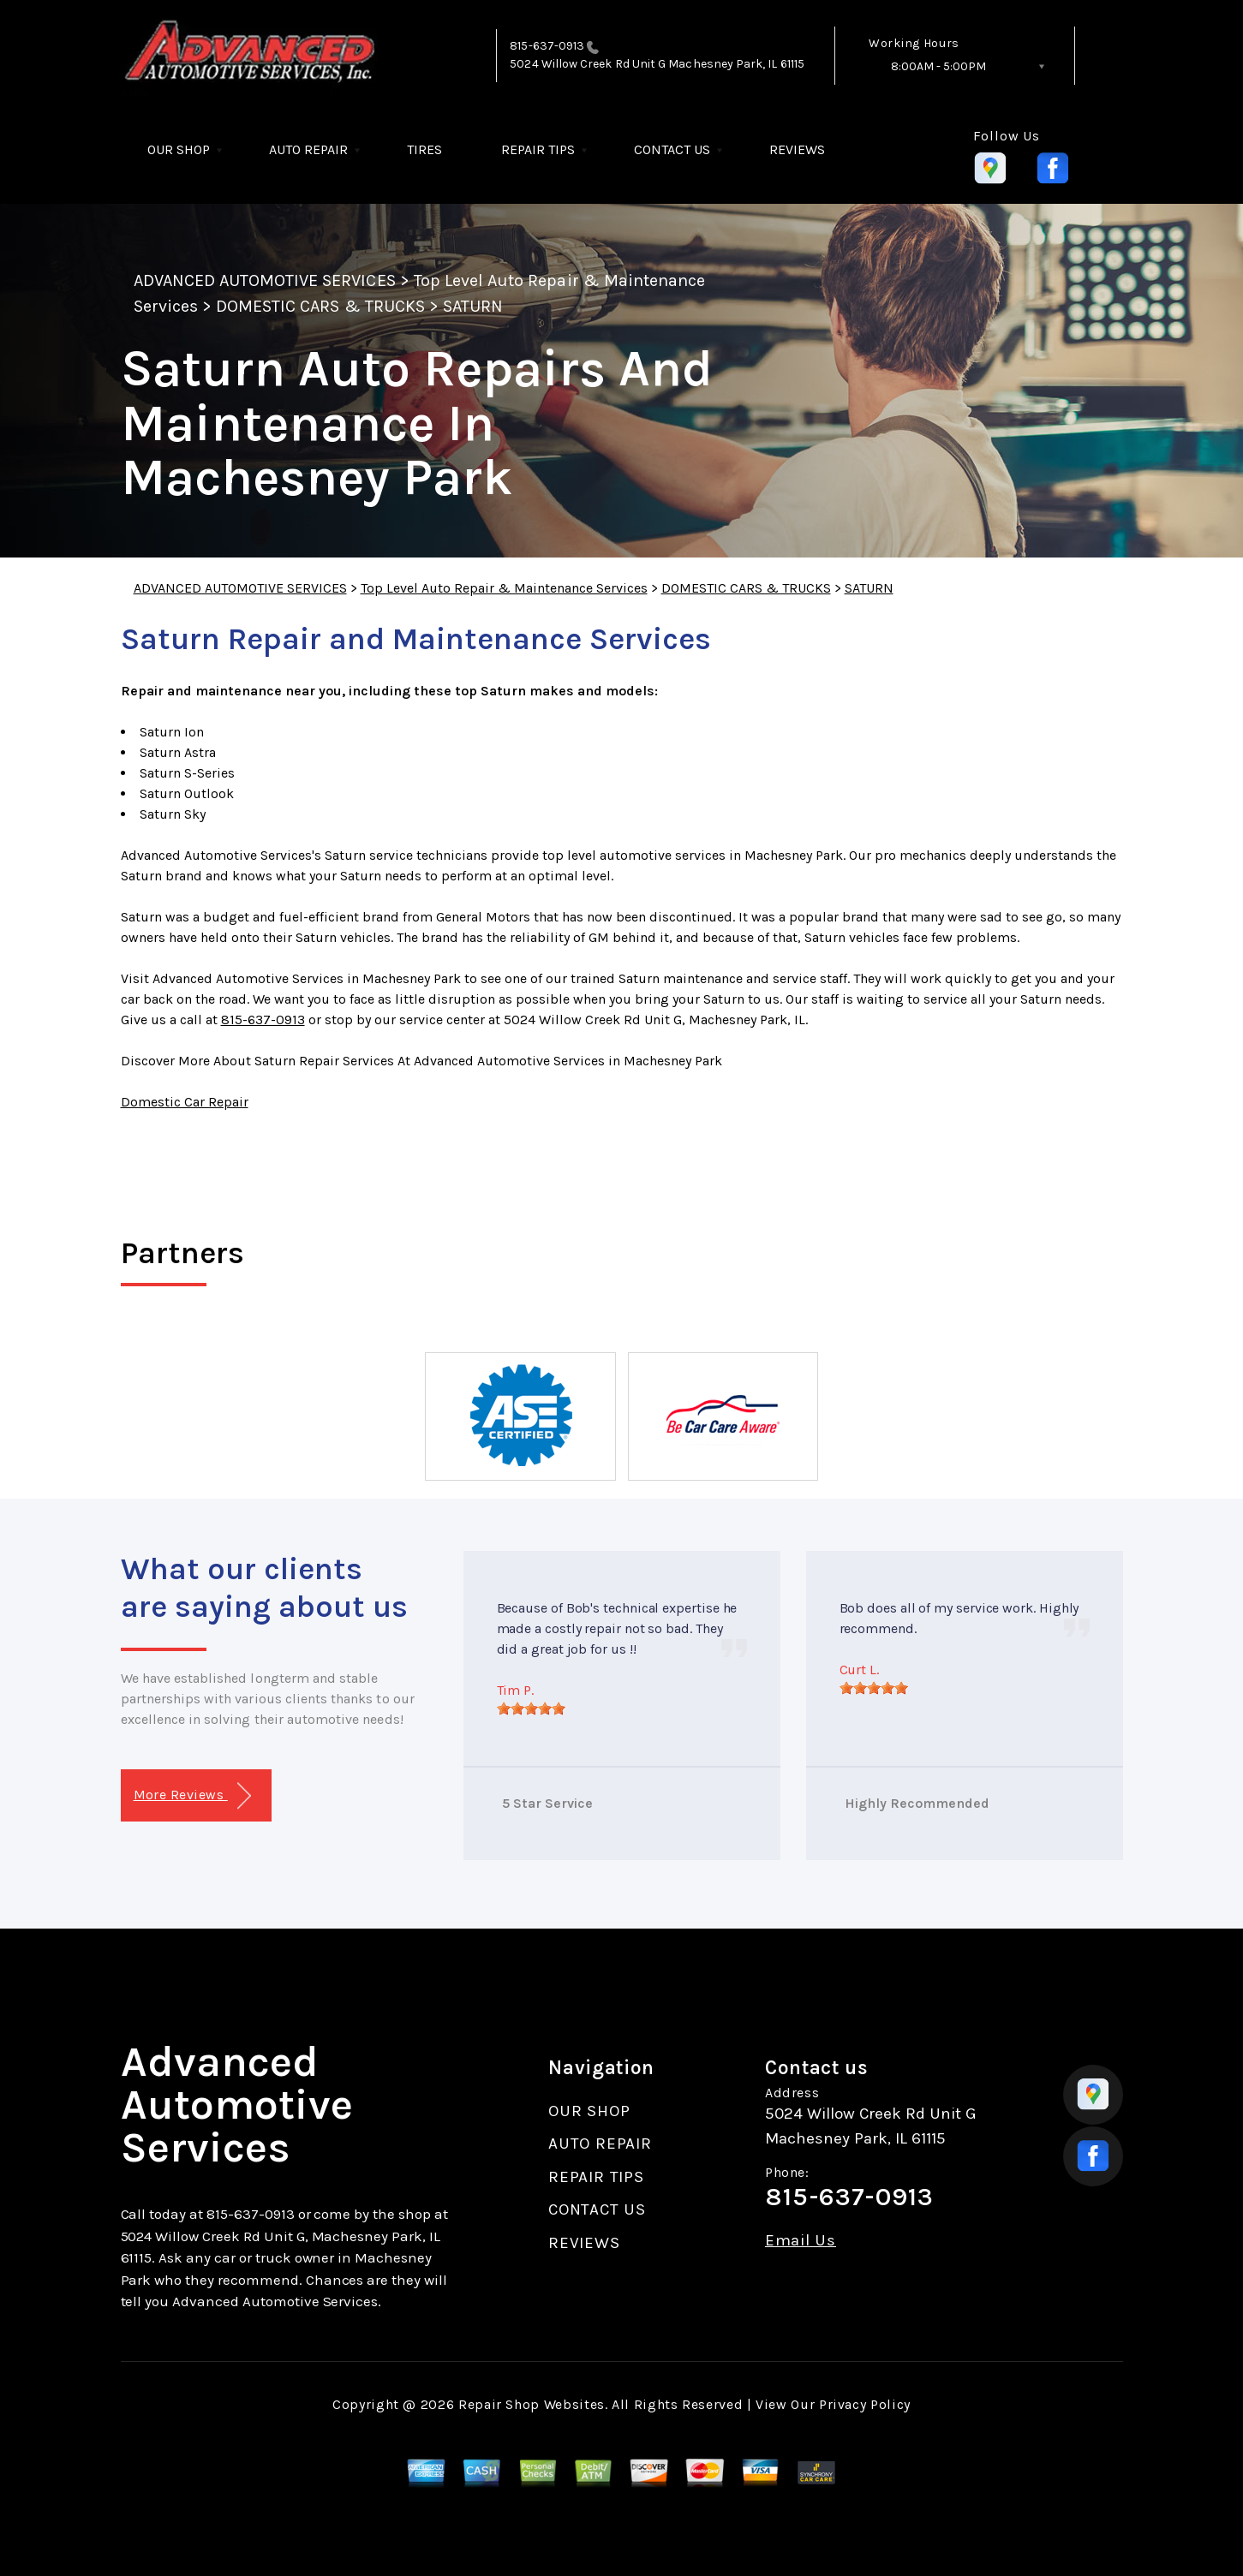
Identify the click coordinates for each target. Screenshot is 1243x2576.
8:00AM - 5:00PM (938, 66)
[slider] (531, 1708)
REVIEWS (797, 149)
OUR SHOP (178, 149)
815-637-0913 (547, 46)
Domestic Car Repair (184, 1102)
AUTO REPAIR (308, 149)
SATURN (473, 306)
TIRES (424, 149)
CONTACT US (672, 149)
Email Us (800, 2241)
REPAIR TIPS (538, 149)
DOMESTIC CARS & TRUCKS (320, 306)
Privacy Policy (865, 2404)
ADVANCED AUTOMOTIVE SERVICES (265, 280)
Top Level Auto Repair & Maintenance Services (504, 588)
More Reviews (192, 1796)
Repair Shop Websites (531, 2404)
